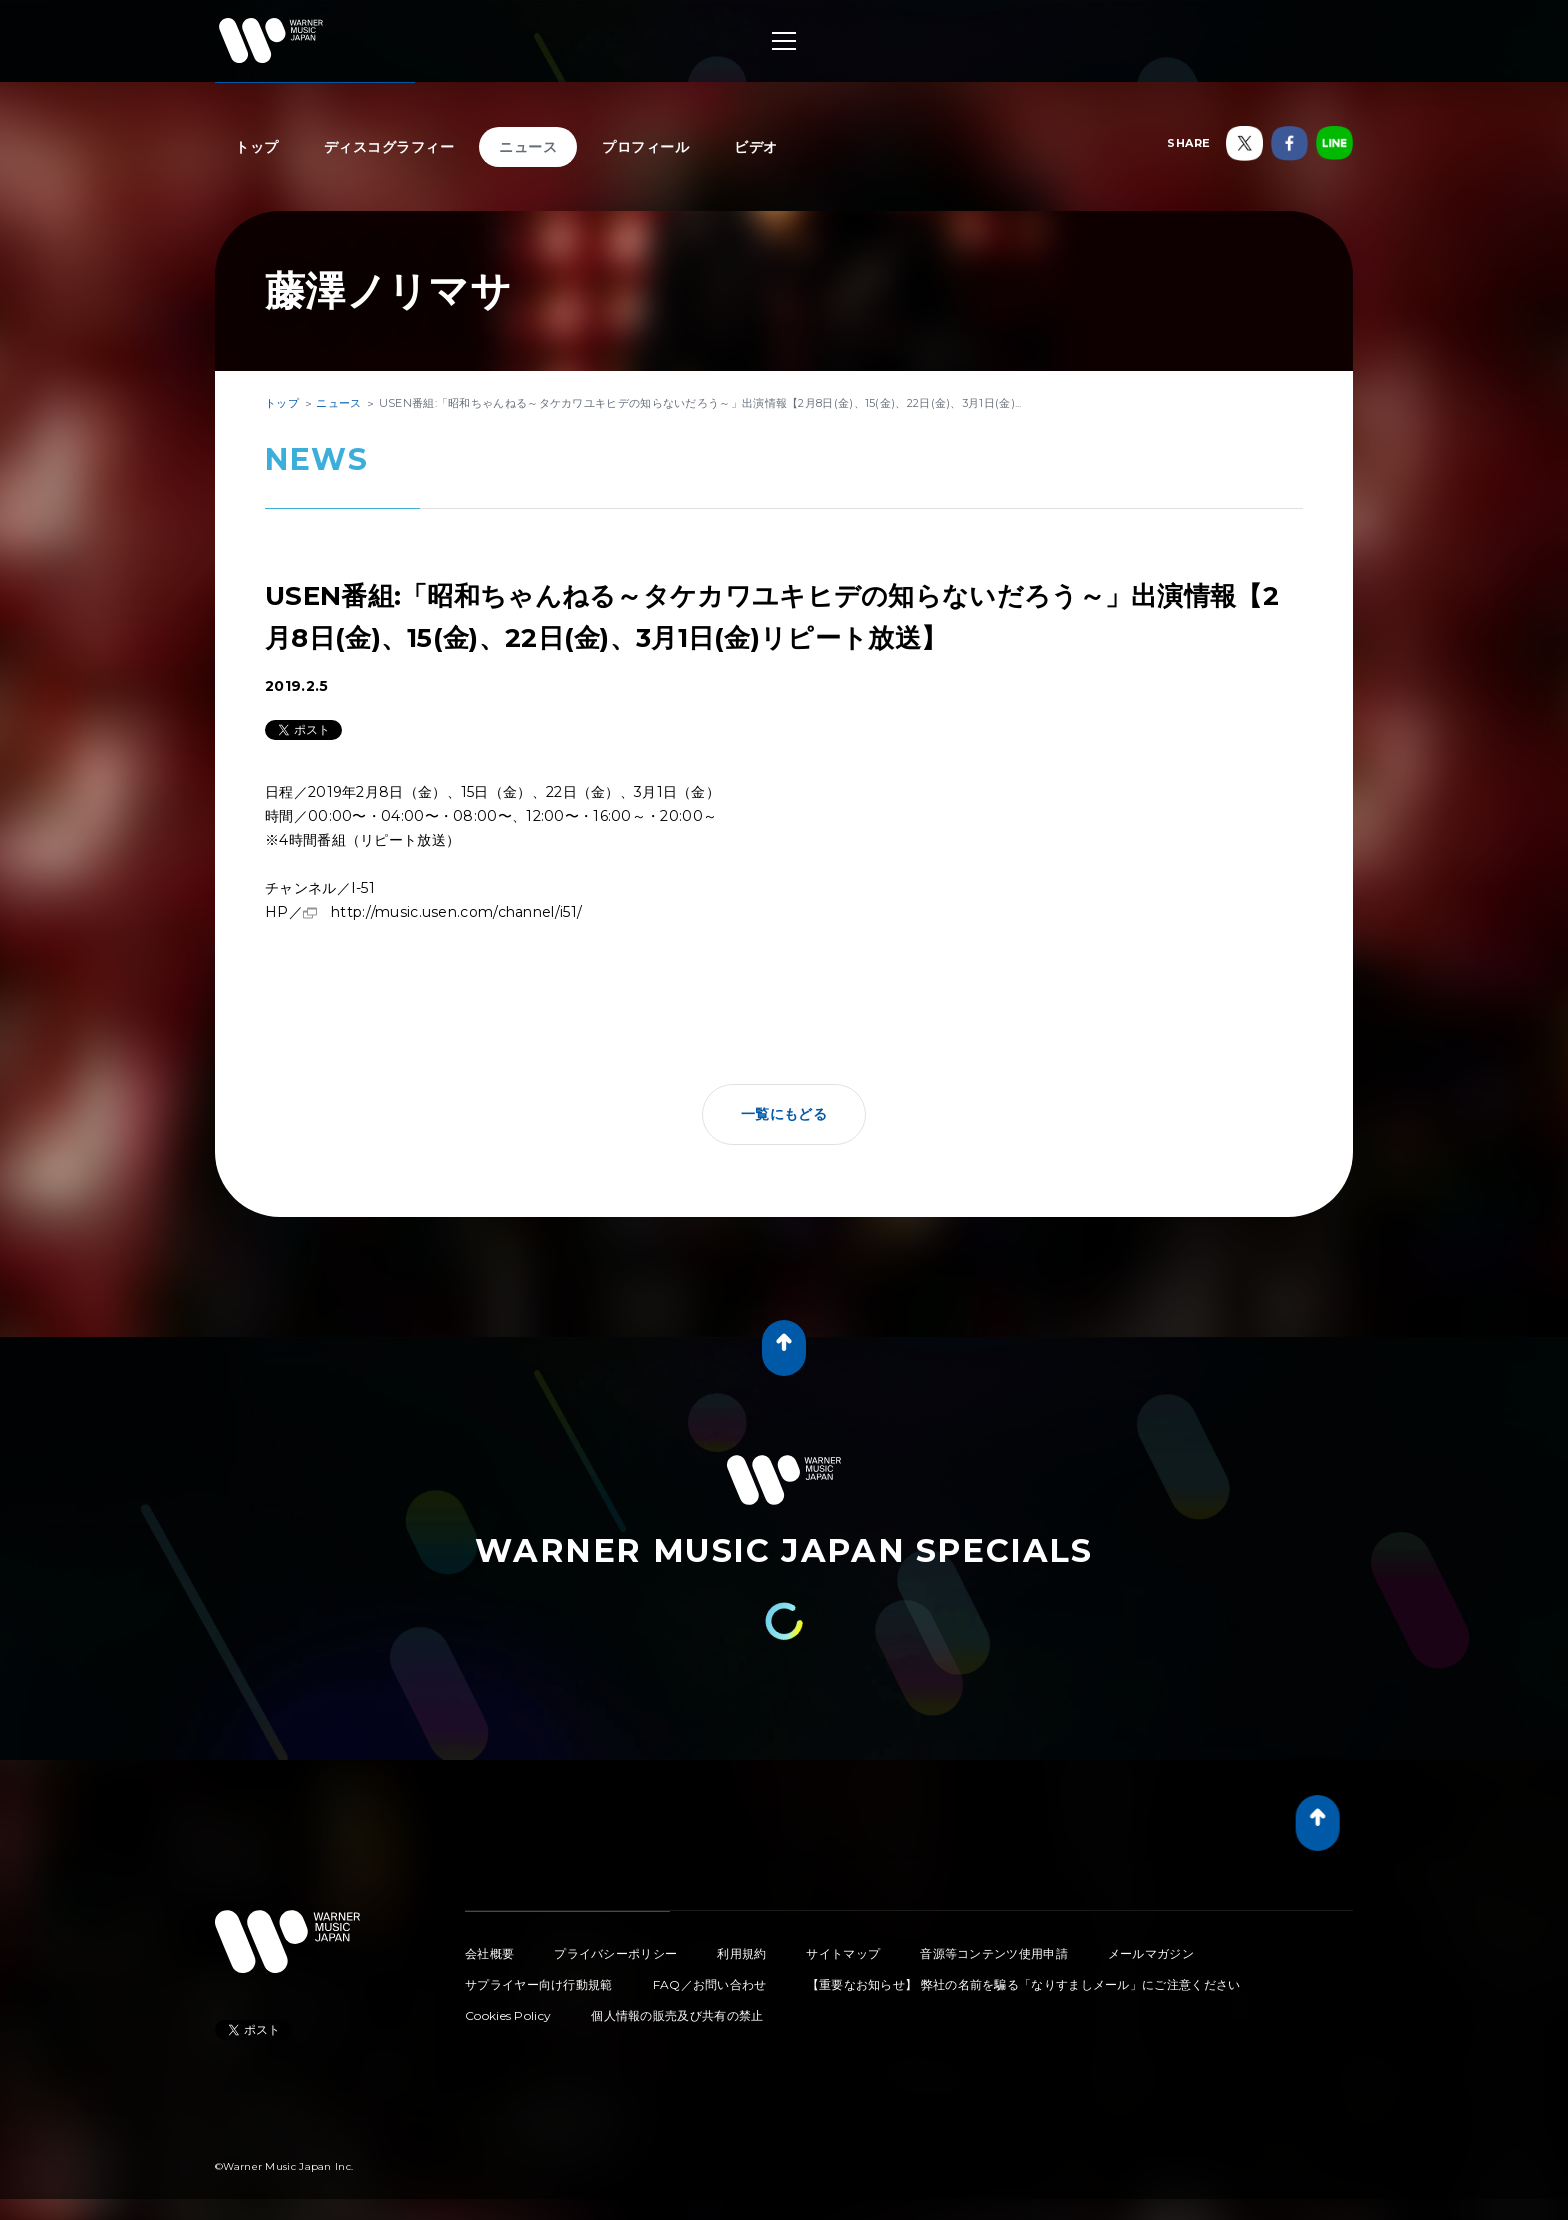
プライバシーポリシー (615, 1953)
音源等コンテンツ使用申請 (994, 1953)
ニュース (528, 147)
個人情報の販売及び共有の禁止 (677, 2015)
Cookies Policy (508, 2015)
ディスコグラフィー (389, 147)
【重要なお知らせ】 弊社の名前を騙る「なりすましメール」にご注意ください (1024, 1984)
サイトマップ (843, 1953)
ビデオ (756, 147)
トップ (257, 147)
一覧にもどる (784, 1114)
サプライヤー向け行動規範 (539, 1984)
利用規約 (741, 1953)
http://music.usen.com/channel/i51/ (456, 912)
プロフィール (645, 147)
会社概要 (489, 1953)
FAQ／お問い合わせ (710, 1984)
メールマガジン (1151, 1953)
